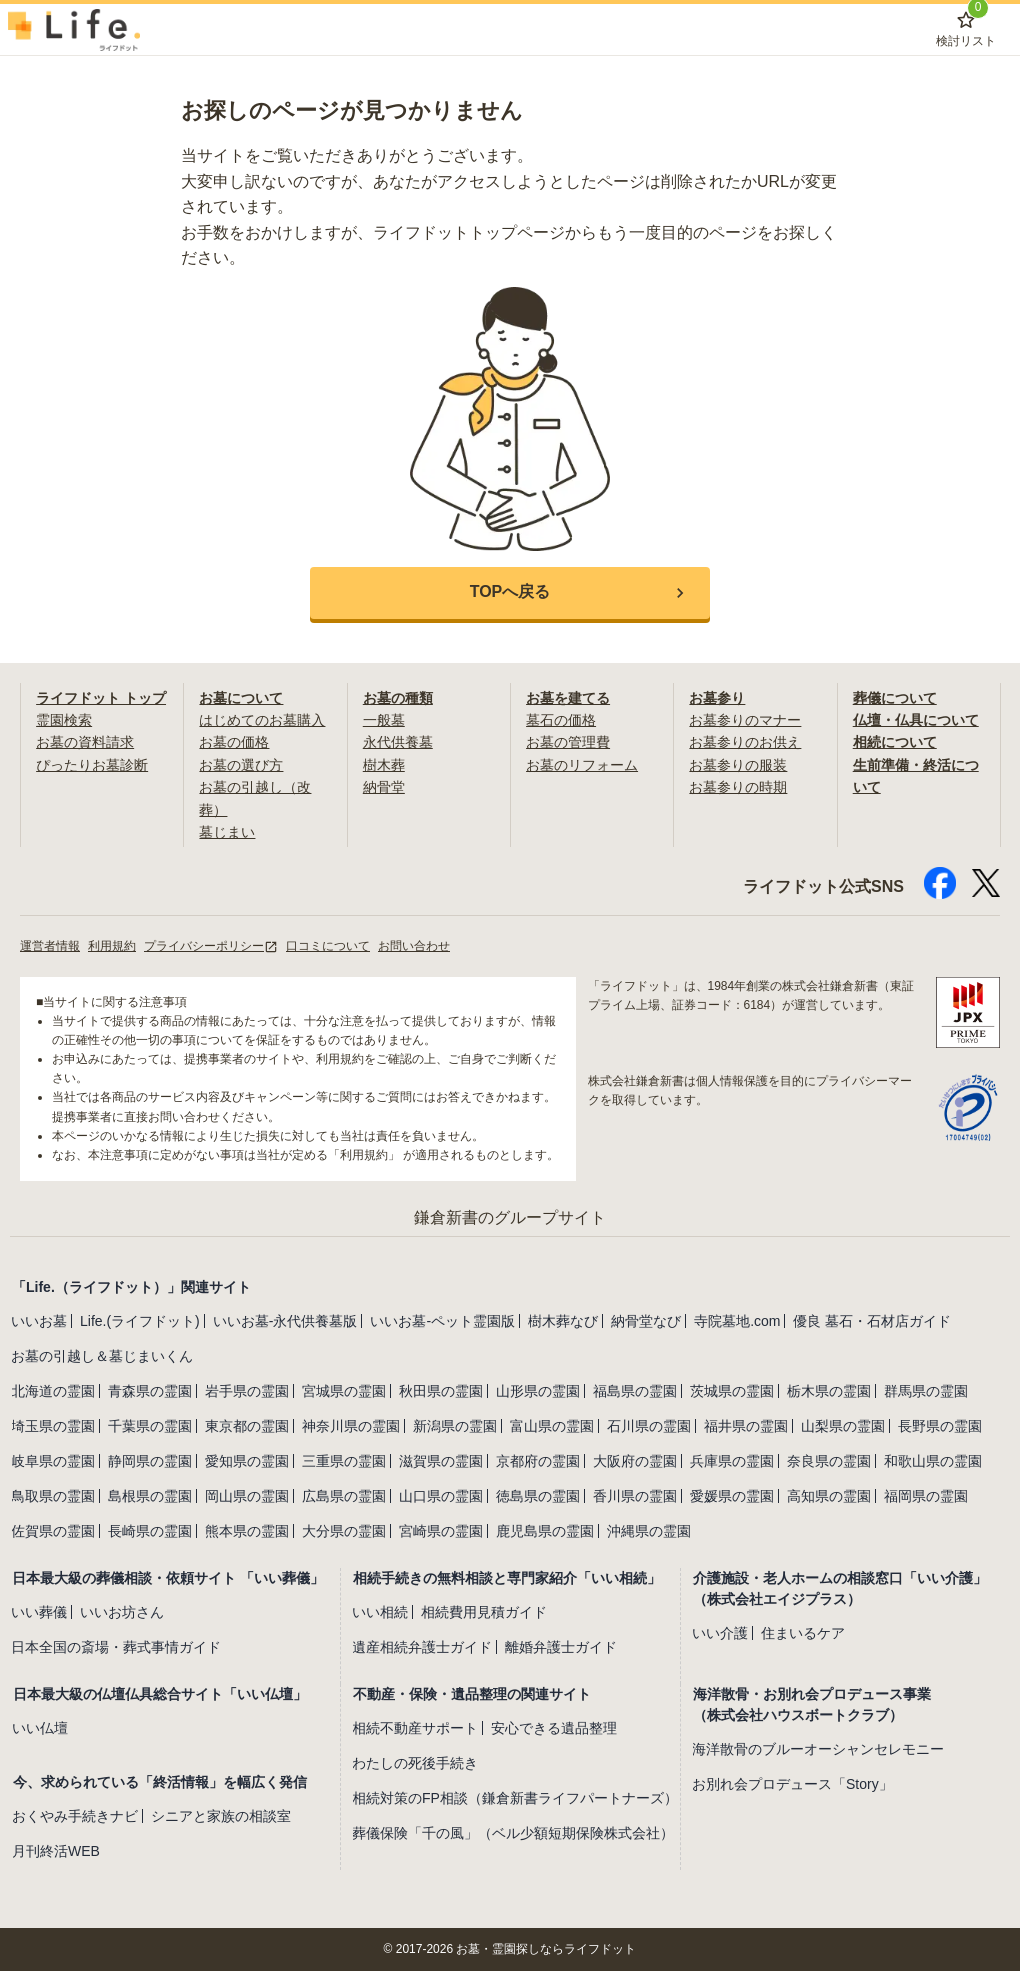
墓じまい (227, 832)
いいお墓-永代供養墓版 (285, 1321)
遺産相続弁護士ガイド (422, 1647)
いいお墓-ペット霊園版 (442, 1321)
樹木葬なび (563, 1321)
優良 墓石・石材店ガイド (872, 1321)
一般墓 (384, 720)
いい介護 (720, 1633)
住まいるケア (803, 1633)
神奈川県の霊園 (351, 1426)
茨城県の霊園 (732, 1391)
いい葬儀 (39, 1612)
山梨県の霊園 (843, 1426)
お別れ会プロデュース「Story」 (792, 1784)
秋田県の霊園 (441, 1391)
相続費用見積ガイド (484, 1612)
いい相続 (380, 1612)
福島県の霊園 (635, 1391)
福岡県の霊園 (926, 1496)
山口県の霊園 (441, 1496)
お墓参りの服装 (738, 765)
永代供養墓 (398, 742)
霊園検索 (64, 720)
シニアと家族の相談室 (221, 1816)
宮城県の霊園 (344, 1391)
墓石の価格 (561, 720)
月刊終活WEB (56, 1851)
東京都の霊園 (247, 1426)
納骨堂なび (646, 1321)
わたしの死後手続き (415, 1763)
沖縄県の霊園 (649, 1531)
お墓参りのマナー (745, 720)
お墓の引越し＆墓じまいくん (102, 1356)
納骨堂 (384, 787)
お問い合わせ (414, 946)
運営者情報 (50, 946)
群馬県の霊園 (926, 1391)
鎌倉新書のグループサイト (510, 1217)
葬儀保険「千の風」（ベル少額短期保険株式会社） (513, 1833)
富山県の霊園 (552, 1426)
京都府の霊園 (538, 1461)
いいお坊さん (122, 1612)
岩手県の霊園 (247, 1391)
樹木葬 (384, 765)
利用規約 (112, 946)
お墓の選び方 (241, 765)
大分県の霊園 (344, 1531)
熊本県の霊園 (247, 1531)
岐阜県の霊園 (53, 1461)
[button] (510, 593)
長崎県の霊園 (150, 1531)
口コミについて (328, 946)
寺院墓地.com (737, 1321)
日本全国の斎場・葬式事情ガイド (116, 1647)
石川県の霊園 (649, 1426)
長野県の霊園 (940, 1426)
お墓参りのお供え (745, 742)
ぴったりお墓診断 (92, 765)
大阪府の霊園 (635, 1461)
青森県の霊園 (150, 1391)
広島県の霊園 (344, 1496)
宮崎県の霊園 (441, 1531)
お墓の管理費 (568, 742)
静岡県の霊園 (150, 1461)
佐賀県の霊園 (53, 1531)
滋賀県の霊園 (441, 1461)
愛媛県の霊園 (732, 1496)
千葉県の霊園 (150, 1426)
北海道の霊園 (53, 1391)
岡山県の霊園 (247, 1496)
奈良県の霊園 (829, 1461)
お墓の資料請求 (85, 742)
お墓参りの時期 (738, 787)
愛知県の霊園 (247, 1461)
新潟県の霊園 (455, 1426)
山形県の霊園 (538, 1391)
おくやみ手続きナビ (75, 1816)
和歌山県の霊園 (933, 1461)
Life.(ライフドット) (140, 1321)
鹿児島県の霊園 (545, 1531)
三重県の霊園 (344, 1461)
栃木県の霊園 (829, 1391)
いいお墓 (39, 1321)
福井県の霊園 (746, 1426)
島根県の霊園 (150, 1496)
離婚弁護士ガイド (561, 1647)
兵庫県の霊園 (732, 1461)
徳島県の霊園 (538, 1496)
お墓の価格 (234, 742)
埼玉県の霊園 (53, 1426)
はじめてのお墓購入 (262, 720)
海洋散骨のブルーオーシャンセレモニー (818, 1749)
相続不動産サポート (415, 1728)
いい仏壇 (40, 1728)
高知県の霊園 (829, 1496)
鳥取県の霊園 (53, 1496)
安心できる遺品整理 (554, 1728)
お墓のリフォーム (582, 765)
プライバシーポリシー (211, 946)
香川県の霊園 (635, 1496)
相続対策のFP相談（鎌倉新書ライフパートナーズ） (515, 1798)
